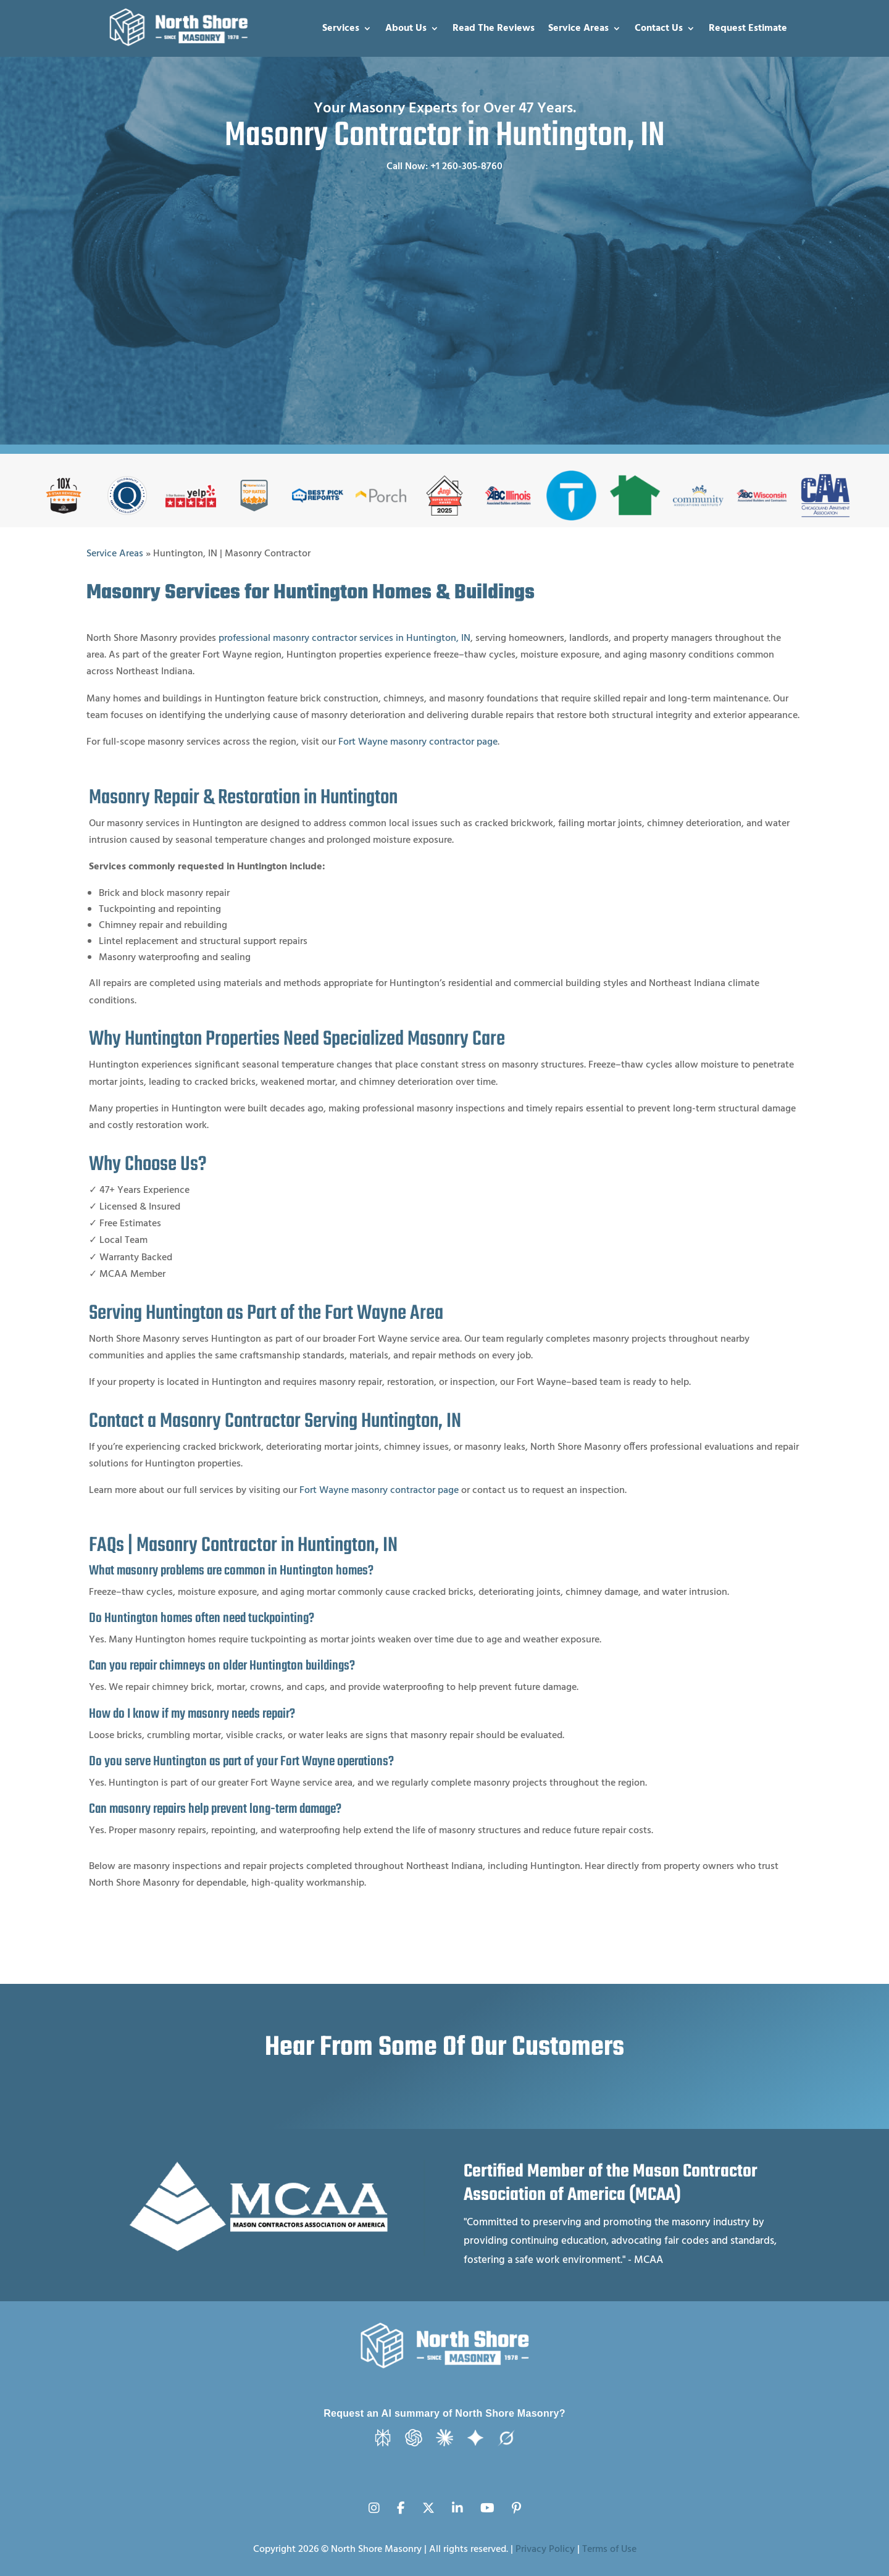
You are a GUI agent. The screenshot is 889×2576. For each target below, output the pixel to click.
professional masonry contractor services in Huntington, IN (344, 638)
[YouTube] (487, 2501)
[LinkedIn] (457, 2501)
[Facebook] (401, 2501)
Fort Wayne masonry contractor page (418, 742)
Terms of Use (609, 2549)
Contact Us (659, 28)
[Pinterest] (516, 2501)
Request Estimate (748, 28)
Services (340, 28)
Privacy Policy (545, 2549)
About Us (406, 28)
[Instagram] (374, 2501)
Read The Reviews (494, 28)
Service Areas (578, 28)
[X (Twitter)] (428, 2501)
